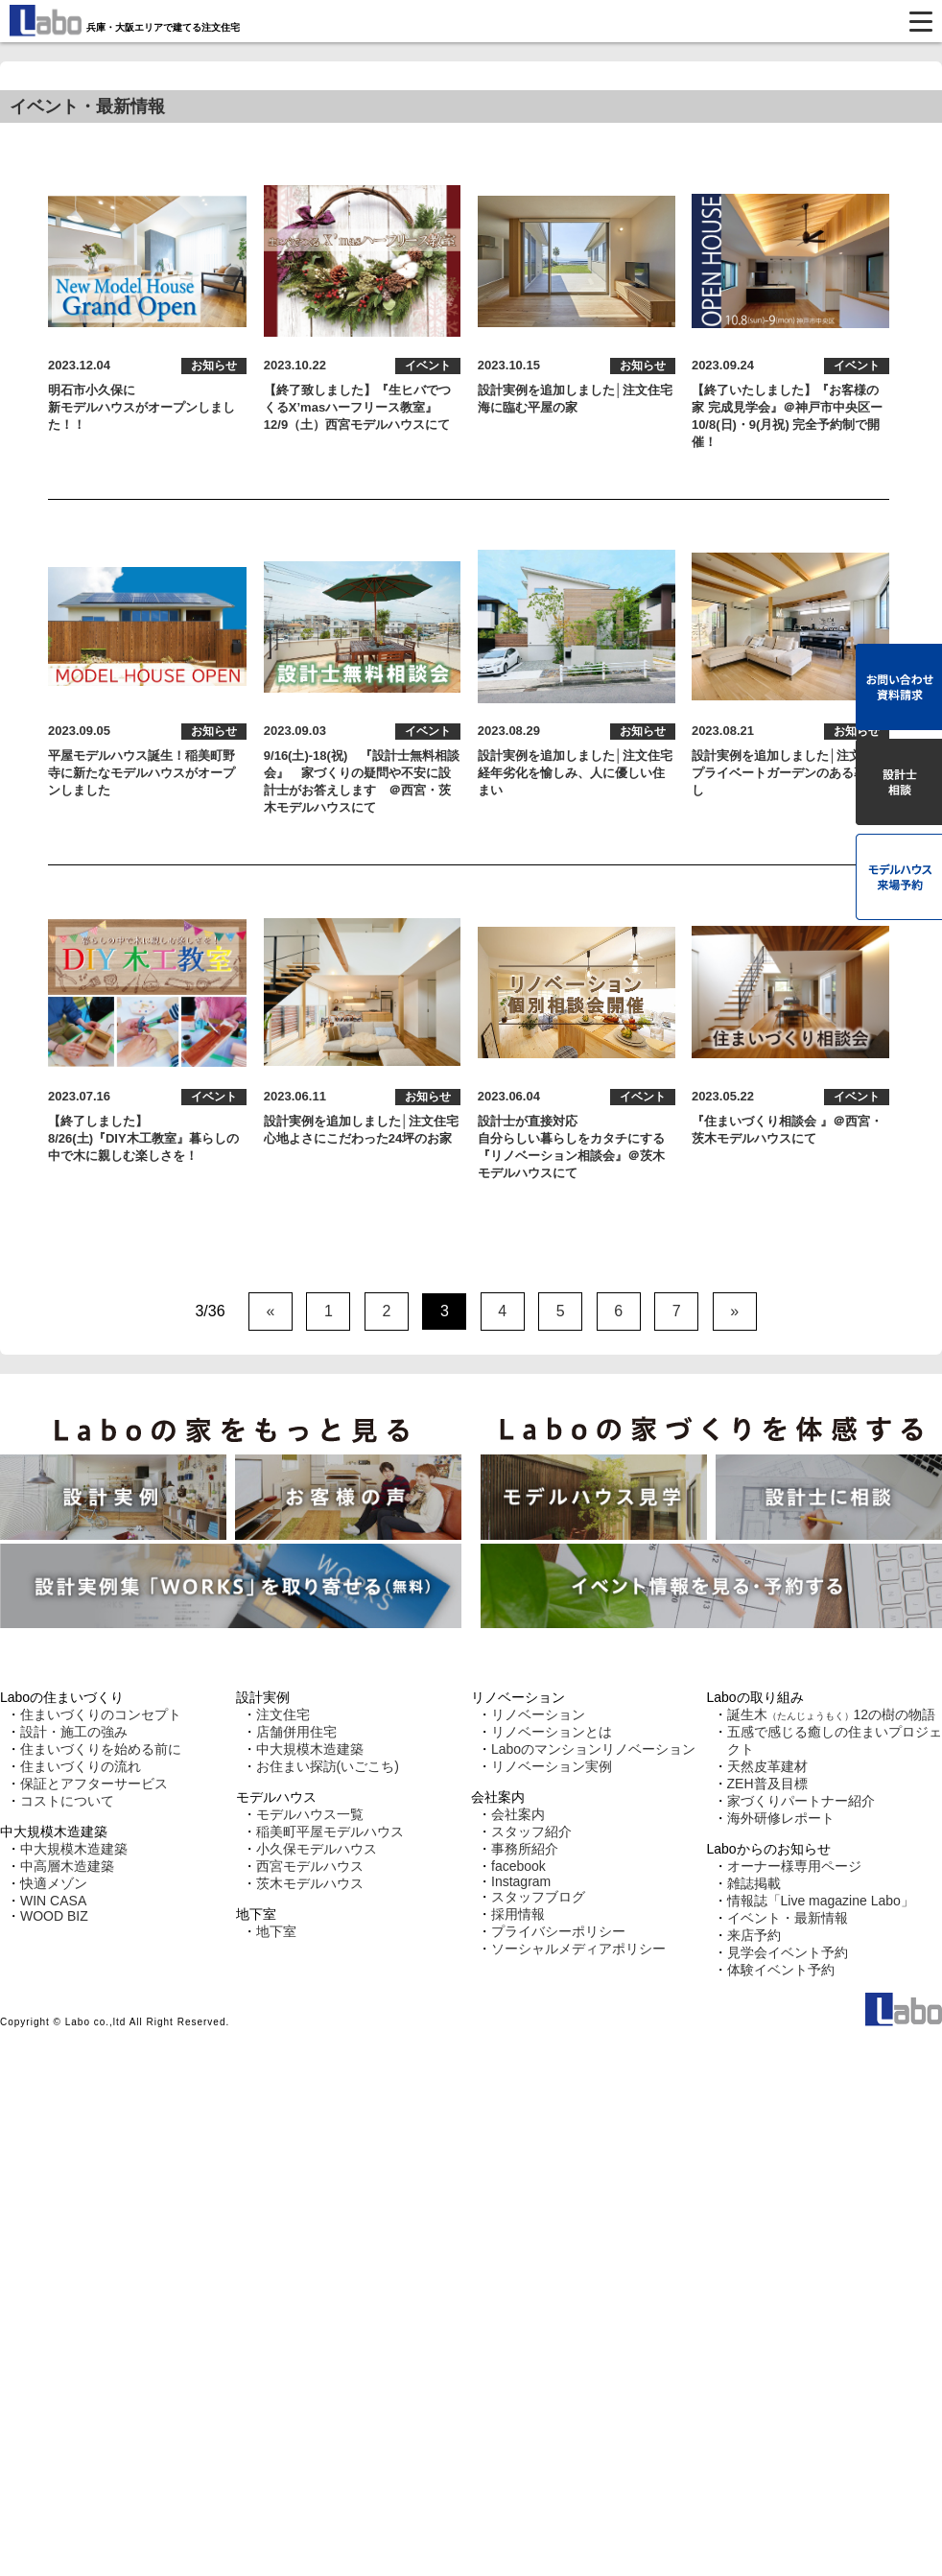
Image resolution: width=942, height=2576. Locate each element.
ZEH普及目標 (767, 1783)
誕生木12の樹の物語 (831, 1714)
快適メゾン (53, 1883)
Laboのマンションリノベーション (593, 1749)
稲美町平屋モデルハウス (330, 1831)
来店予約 (754, 1935)
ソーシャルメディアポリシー (578, 1948)
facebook (518, 1866)
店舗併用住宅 (296, 1731)
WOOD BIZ (54, 1916)
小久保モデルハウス (316, 1848)
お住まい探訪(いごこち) (327, 1766)
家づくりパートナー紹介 (801, 1800)
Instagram (521, 1881)
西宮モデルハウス (310, 1866)
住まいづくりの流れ (80, 1766)
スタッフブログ (538, 1896)
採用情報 (518, 1914)
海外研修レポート (781, 1818)
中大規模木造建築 (74, 1848)
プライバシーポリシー (558, 1931)
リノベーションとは (551, 1731)
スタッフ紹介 (531, 1831)
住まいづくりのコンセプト (100, 1714)
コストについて (67, 1800)
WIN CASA (53, 1900)
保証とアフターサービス (94, 1783)
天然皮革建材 (767, 1766)
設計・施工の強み (74, 1731)
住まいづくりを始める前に (100, 1749)
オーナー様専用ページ (794, 1866)
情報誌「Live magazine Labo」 (820, 1900)
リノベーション (538, 1714)
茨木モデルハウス (310, 1883)
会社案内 (518, 1814)
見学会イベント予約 (787, 1952)
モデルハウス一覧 (310, 1814)
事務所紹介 (524, 1848)
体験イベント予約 (781, 1969)
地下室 (276, 1931)
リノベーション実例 (551, 1766)
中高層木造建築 (67, 1866)
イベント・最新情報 (787, 1918)
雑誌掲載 (754, 1883)
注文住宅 (283, 1714)
